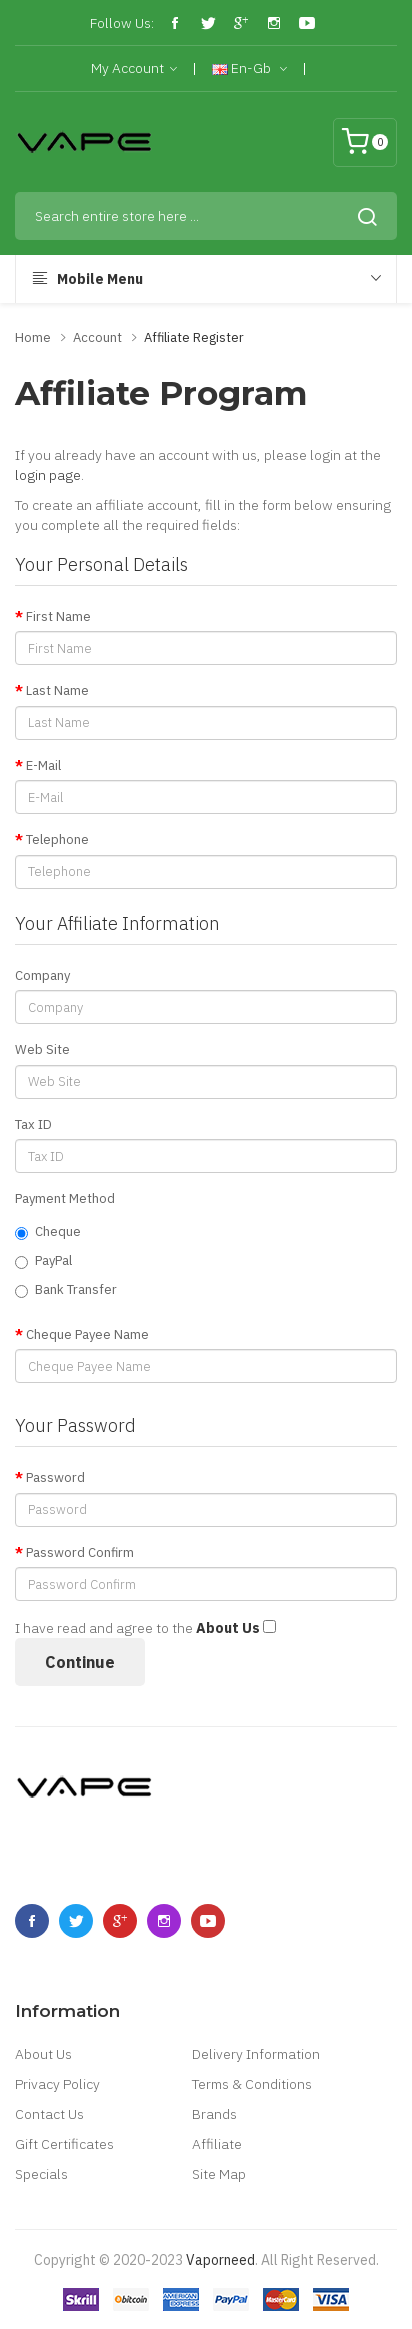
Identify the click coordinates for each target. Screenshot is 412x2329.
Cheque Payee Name (87, 1334)
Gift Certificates (64, 2144)
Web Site (42, 1049)
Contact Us (49, 2114)
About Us (43, 2054)
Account (97, 337)
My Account (134, 69)
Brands (214, 2114)
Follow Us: (122, 23)
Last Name (57, 690)
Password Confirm (80, 1552)
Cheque (48, 1231)
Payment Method (65, 1198)
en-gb (249, 69)
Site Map (219, 2174)
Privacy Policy (57, 2084)
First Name (58, 616)
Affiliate (217, 2144)
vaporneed (220, 2260)
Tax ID (33, 1124)
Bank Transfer (66, 1289)
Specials (41, 2174)
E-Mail (43, 765)
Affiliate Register (194, 337)
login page (48, 475)
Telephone (57, 839)
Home (33, 337)
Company (42, 975)
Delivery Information (256, 2054)
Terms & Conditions (252, 2084)
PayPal (43, 1260)
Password (55, 1477)
